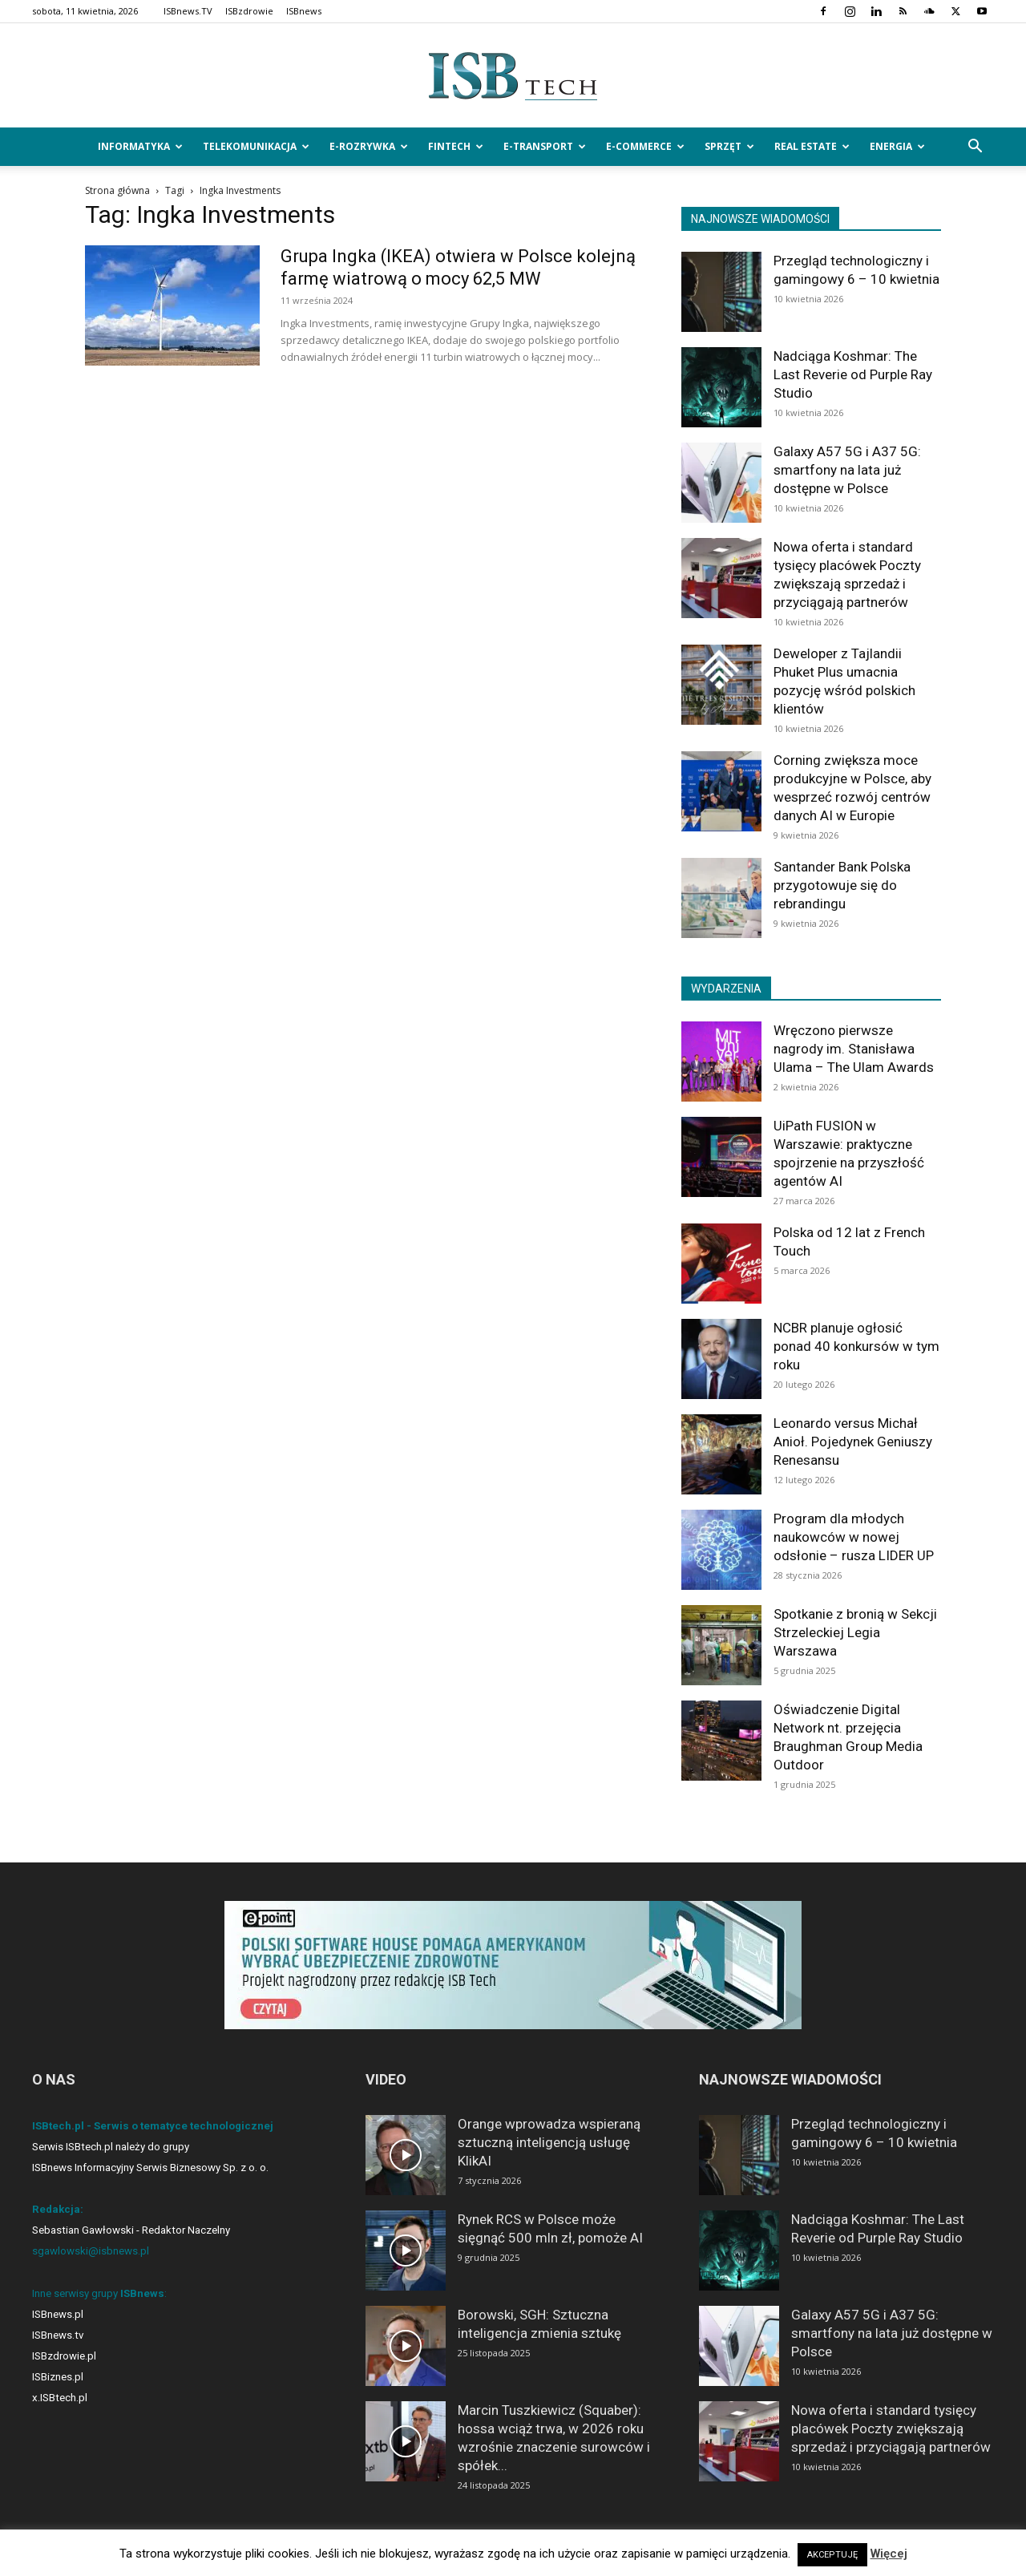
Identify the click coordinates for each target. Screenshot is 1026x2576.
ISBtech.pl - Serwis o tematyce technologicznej (152, 2126)
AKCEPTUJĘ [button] (832, 2555)
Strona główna (117, 190)
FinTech (455, 146)
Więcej (888, 2553)
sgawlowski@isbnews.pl (90, 2251)
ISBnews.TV (188, 11)
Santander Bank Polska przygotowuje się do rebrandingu (842, 885)
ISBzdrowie (249, 11)
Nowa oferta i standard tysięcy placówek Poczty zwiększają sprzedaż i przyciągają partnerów (891, 2428)
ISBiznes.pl (57, 2377)
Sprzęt (729, 146)
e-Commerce (645, 146)
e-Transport (544, 146)
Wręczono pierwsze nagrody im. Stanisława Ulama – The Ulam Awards (854, 1048)
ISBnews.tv (57, 2335)
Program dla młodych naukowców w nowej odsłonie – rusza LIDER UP (854, 1536)
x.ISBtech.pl (59, 2398)
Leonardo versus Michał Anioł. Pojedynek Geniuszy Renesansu (853, 1441)
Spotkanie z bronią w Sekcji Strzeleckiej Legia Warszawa (855, 1632)
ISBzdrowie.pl (64, 2356)
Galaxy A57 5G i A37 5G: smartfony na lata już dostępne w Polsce (847, 469)
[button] (974, 148)
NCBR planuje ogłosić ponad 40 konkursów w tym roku (856, 1346)
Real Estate (812, 146)
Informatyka (140, 146)
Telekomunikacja (256, 146)
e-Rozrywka (368, 146)
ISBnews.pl (57, 2314)
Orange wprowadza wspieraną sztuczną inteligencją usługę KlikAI (549, 2142)
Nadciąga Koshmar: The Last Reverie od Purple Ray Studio (853, 374)
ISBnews (303, 11)
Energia (897, 146)
